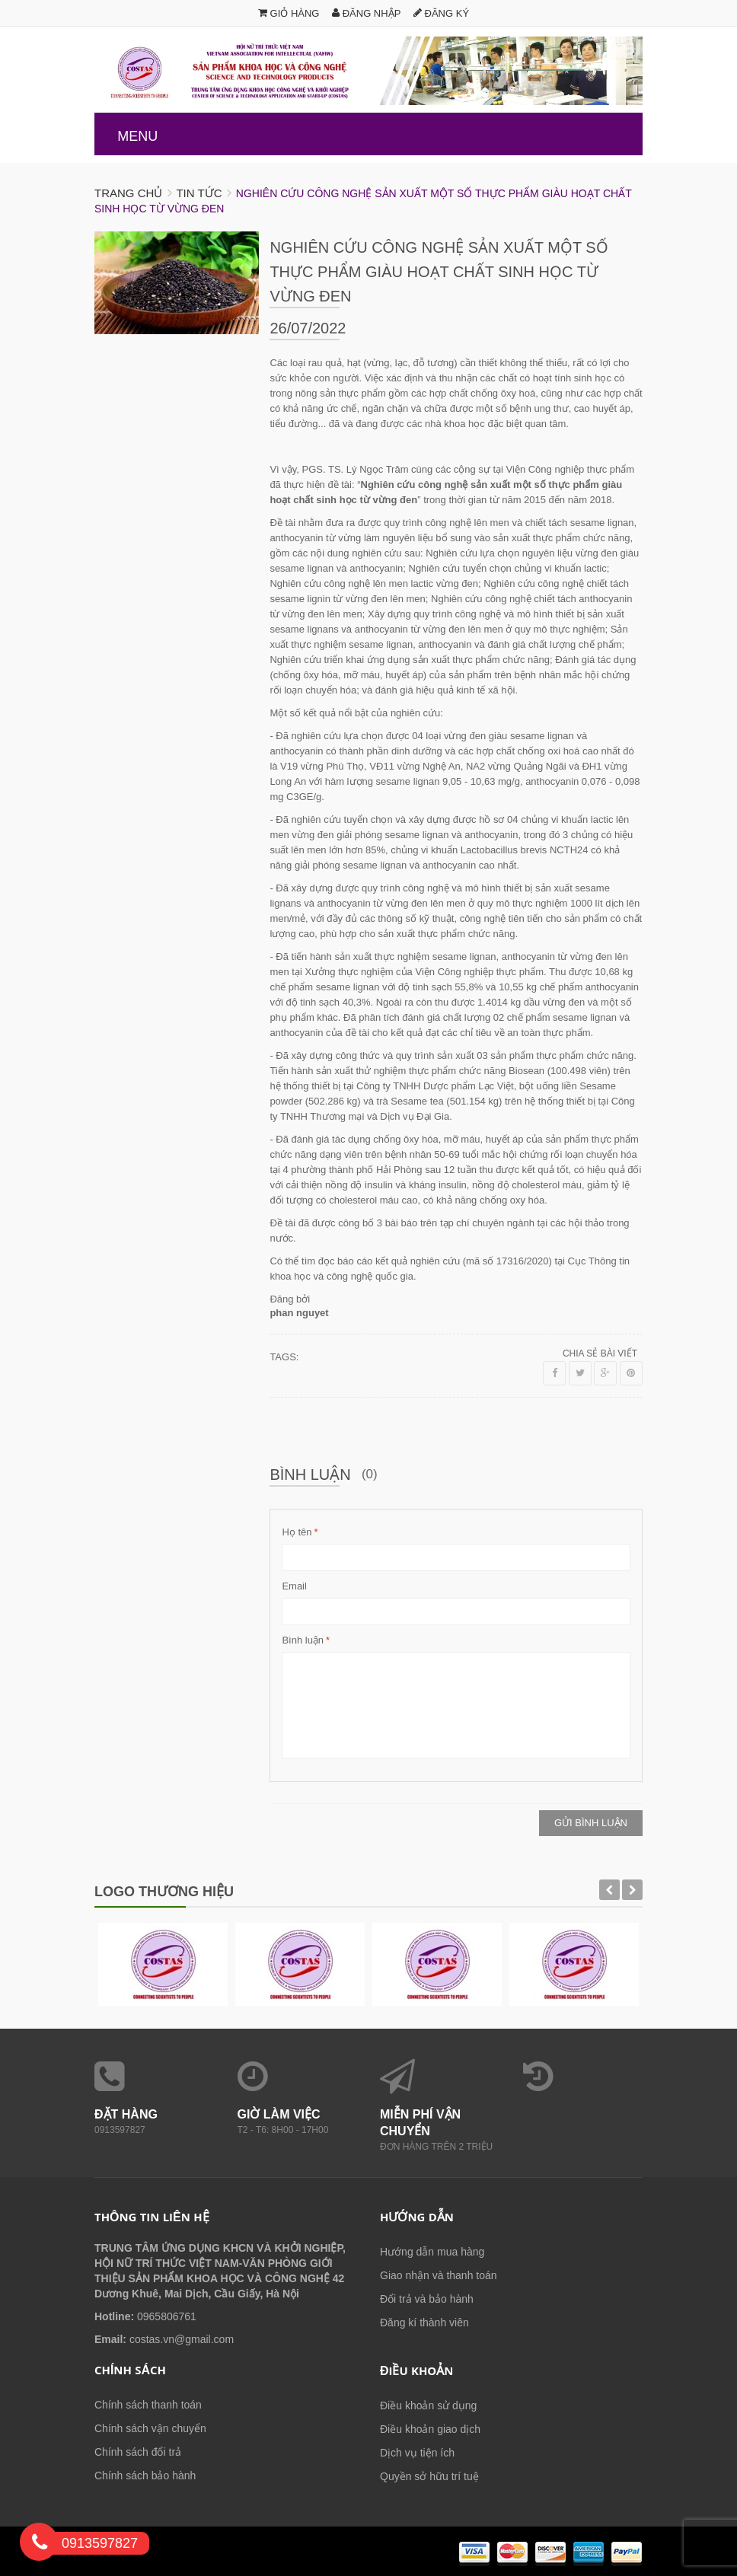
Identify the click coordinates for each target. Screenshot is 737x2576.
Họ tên (296, 1532)
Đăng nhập (366, 13)
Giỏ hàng (289, 13)
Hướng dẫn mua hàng (432, 2252)
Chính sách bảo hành (145, 2475)
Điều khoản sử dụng (428, 2405)
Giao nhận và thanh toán (438, 2275)
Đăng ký (441, 13)
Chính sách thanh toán (148, 2405)
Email (294, 1586)
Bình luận (303, 1640)
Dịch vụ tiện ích (417, 2453)
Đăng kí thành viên (424, 2322)
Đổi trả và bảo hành (427, 2299)
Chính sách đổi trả (137, 2452)
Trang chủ (128, 193)
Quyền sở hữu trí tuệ (429, 2476)
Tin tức (199, 193)
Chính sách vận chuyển (150, 2428)
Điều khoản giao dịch (430, 2429)
